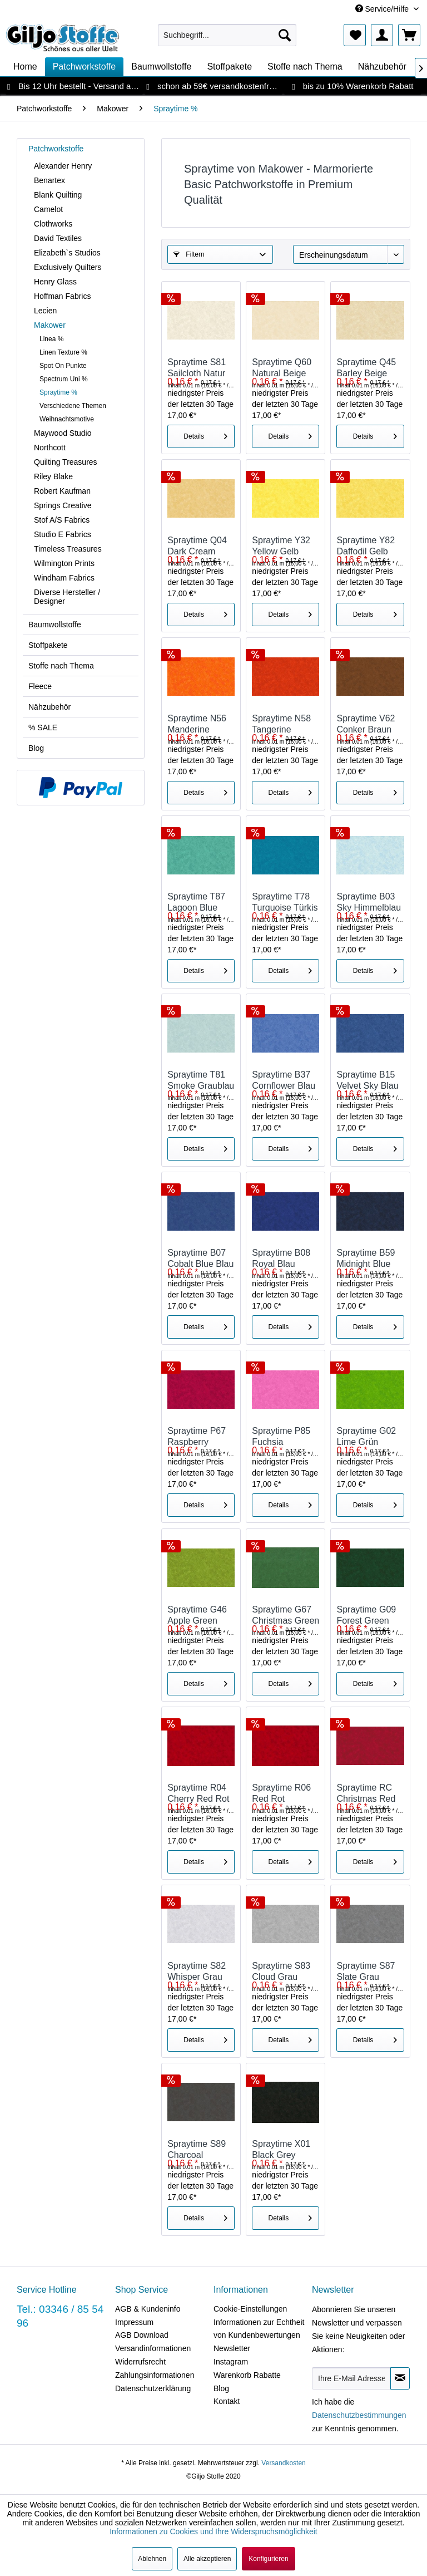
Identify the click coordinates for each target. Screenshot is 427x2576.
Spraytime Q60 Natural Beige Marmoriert (281, 368)
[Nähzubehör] (382, 66)
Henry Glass (55, 281)
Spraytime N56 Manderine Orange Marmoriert (196, 724)
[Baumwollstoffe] (161, 66)
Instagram (231, 2361)
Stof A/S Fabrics (62, 519)
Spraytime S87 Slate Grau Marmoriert (365, 1972)
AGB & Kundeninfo (148, 2308)
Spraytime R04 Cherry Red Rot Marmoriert (198, 1794)
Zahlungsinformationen (154, 2375)
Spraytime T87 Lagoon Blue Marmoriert (196, 902)
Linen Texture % (63, 352)
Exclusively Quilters (67, 267)
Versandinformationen (153, 2348)
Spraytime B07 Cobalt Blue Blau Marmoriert (200, 1259)
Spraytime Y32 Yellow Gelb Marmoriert (281, 546)
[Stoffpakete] (229, 66)
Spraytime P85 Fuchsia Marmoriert (281, 1437)
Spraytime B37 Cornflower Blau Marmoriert (283, 1081)
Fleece (40, 686)
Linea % (51, 339)
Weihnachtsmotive (66, 419)
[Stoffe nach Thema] (305, 66)
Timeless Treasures (68, 548)
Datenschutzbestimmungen (359, 2415)
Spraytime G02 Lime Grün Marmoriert (366, 1437)
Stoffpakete (48, 645)
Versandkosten (283, 2463)
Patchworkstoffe (55, 148)
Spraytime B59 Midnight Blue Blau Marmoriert (368, 1259)
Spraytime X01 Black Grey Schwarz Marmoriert (281, 2150)
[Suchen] (284, 35)
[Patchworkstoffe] (84, 66)
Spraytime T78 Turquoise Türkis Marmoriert (284, 902)
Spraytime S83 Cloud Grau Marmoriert (281, 1972)
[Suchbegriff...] (227, 35)
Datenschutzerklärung (153, 2388)
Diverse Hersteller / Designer (67, 597)
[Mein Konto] (382, 35)
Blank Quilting (58, 194)
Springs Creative (63, 505)
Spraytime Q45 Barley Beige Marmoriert (366, 368)
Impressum (134, 2322)
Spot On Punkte (63, 366)
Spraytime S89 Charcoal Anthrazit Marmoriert (196, 2150)
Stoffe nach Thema (61, 665)
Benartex (49, 180)
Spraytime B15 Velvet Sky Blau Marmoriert (367, 1081)
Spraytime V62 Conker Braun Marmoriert (365, 724)
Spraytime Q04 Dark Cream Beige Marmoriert (197, 546)
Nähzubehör (49, 706)
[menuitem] (227, 35)
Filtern (189, 254)
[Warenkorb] (409, 35)
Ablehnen (152, 2559)
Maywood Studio (63, 433)
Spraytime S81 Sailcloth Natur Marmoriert (196, 368)
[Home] (25, 66)
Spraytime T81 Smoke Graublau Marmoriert (200, 1081)
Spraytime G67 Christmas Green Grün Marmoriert (285, 1615)
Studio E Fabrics (62, 534)
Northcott (50, 447)
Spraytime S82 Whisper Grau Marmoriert (196, 1972)
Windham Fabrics (64, 577)
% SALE (42, 727)
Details (205, 433)
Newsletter (232, 2348)
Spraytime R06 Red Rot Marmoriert (281, 1794)
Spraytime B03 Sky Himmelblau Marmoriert (368, 902)
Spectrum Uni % (63, 379)
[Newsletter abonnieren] (400, 2378)
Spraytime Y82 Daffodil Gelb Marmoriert (365, 546)
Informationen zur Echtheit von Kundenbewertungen (259, 2329)
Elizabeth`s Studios (67, 252)
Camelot (48, 209)
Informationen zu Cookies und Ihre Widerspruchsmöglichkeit (213, 2531)
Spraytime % (58, 392)
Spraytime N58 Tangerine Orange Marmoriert (281, 724)
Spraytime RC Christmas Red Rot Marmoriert (366, 1794)
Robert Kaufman (62, 490)
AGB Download (141, 2335)
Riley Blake (53, 476)
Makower (50, 325)
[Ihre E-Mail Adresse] (351, 2378)
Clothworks (53, 223)
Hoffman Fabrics (62, 296)
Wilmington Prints (64, 563)
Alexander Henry (63, 165)
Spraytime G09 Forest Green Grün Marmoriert (368, 1615)
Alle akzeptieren (207, 2559)
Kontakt (227, 2401)
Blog (36, 748)
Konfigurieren (268, 2559)
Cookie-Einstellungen (250, 2308)
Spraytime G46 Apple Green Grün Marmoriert (199, 1615)
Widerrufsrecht (140, 2361)
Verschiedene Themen (72, 406)
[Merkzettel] (355, 35)
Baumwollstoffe (54, 624)
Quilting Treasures (65, 462)
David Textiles (58, 238)
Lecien (45, 310)
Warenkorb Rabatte (247, 2375)
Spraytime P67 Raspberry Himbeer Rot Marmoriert (196, 1437)
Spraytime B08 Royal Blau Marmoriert (281, 1259)
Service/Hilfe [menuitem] (383, 8)
